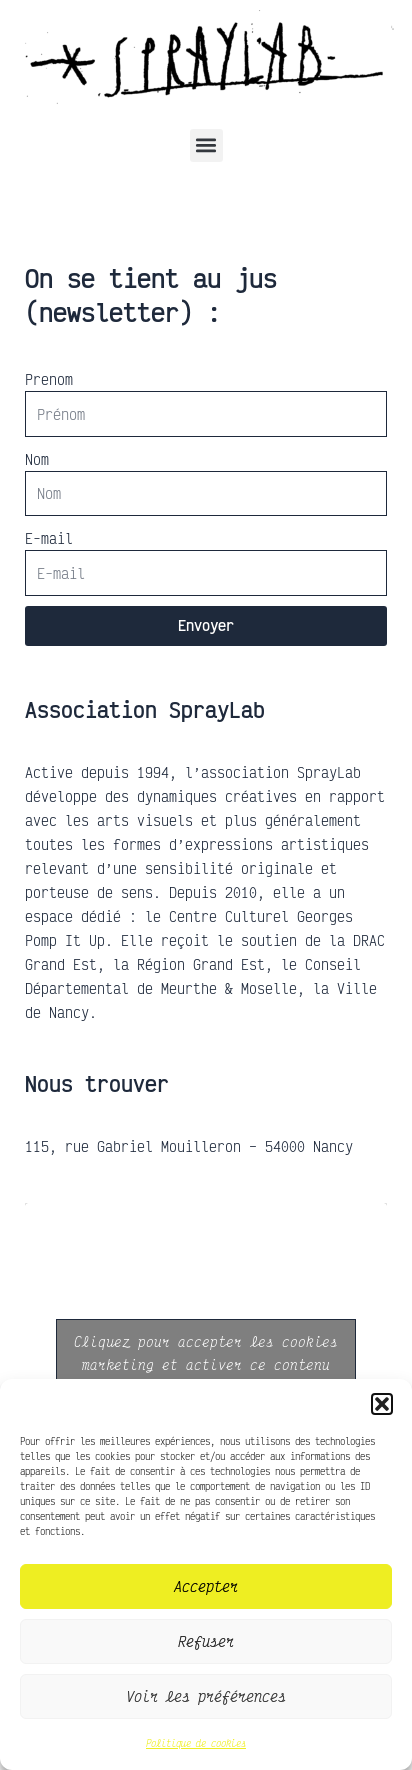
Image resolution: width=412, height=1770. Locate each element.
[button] (382, 1404)
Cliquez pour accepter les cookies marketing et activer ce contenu (206, 1353)
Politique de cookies (196, 1743)
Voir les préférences (206, 1696)
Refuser (206, 1641)
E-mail (49, 538)
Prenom (49, 379)
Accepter (206, 1586)
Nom (37, 459)
